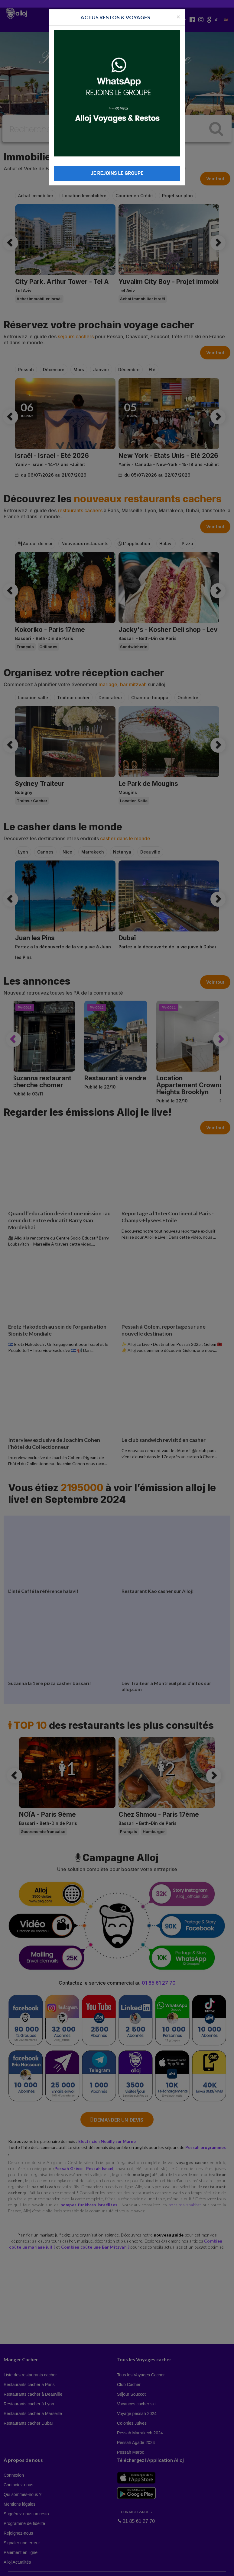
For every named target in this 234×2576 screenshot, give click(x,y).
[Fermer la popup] (178, 16)
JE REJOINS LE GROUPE (117, 173)
